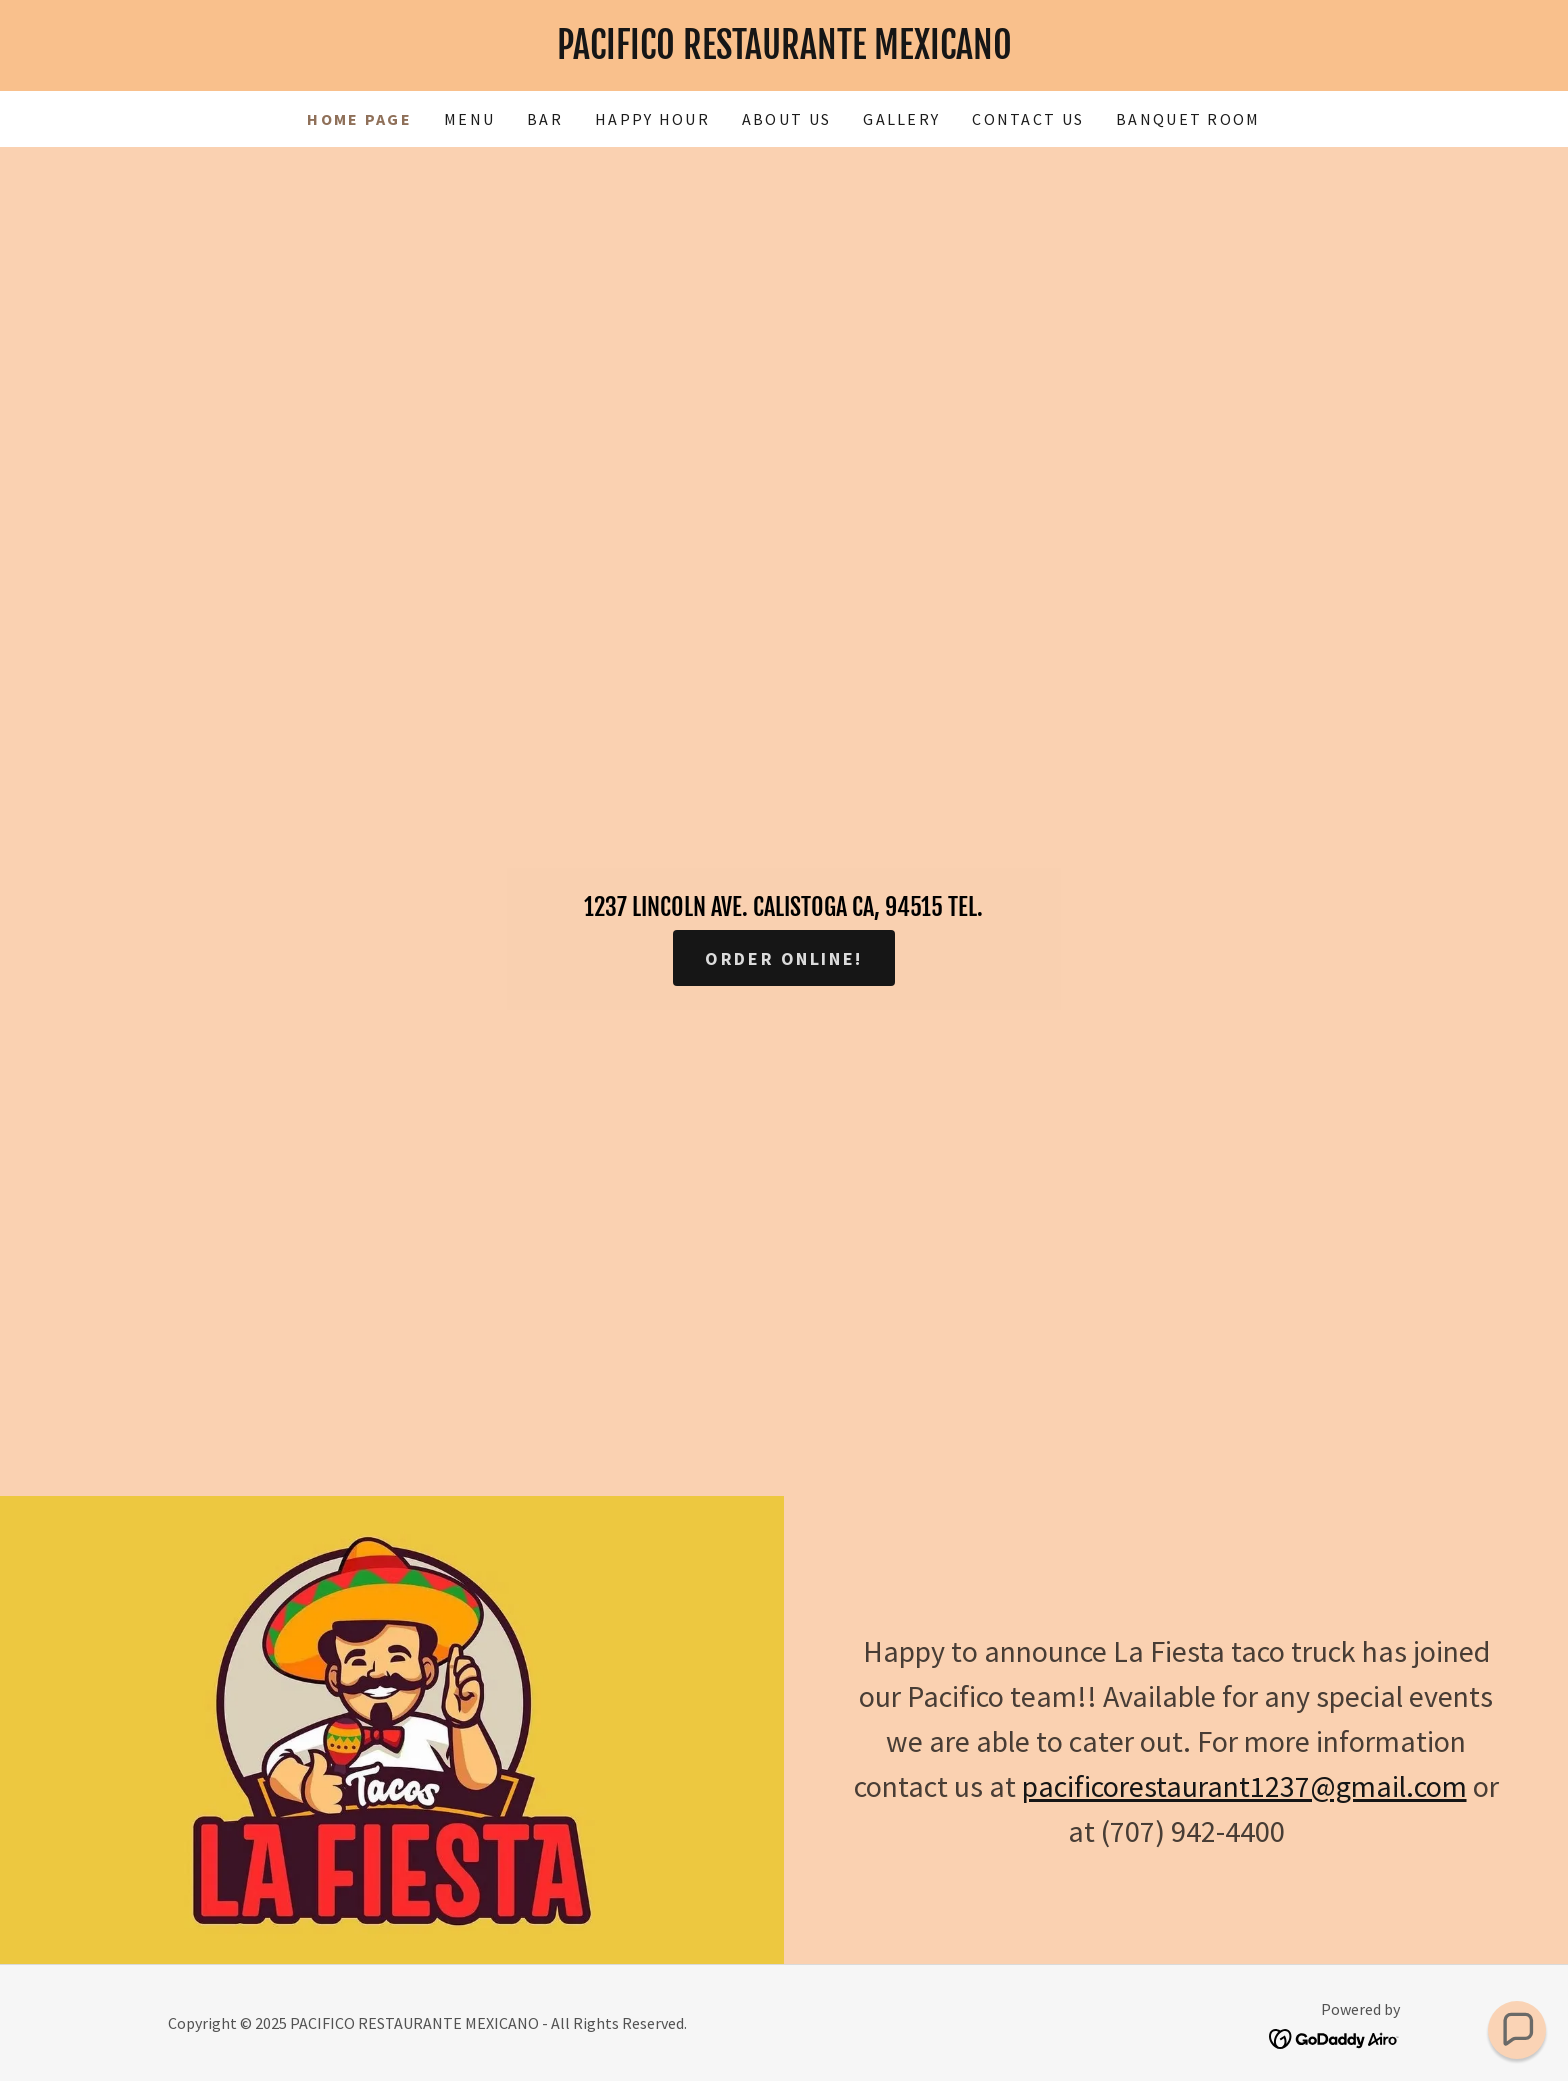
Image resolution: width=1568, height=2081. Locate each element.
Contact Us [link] (1028, 119)
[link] (784, 52)
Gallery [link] (901, 119)
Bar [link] (545, 119)
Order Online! (783, 958)
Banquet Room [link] (1188, 119)
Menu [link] (469, 119)
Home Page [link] (359, 119)
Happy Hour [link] (652, 119)
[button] (1517, 2030)
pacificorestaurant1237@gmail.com (1244, 1786)
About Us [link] (786, 119)
